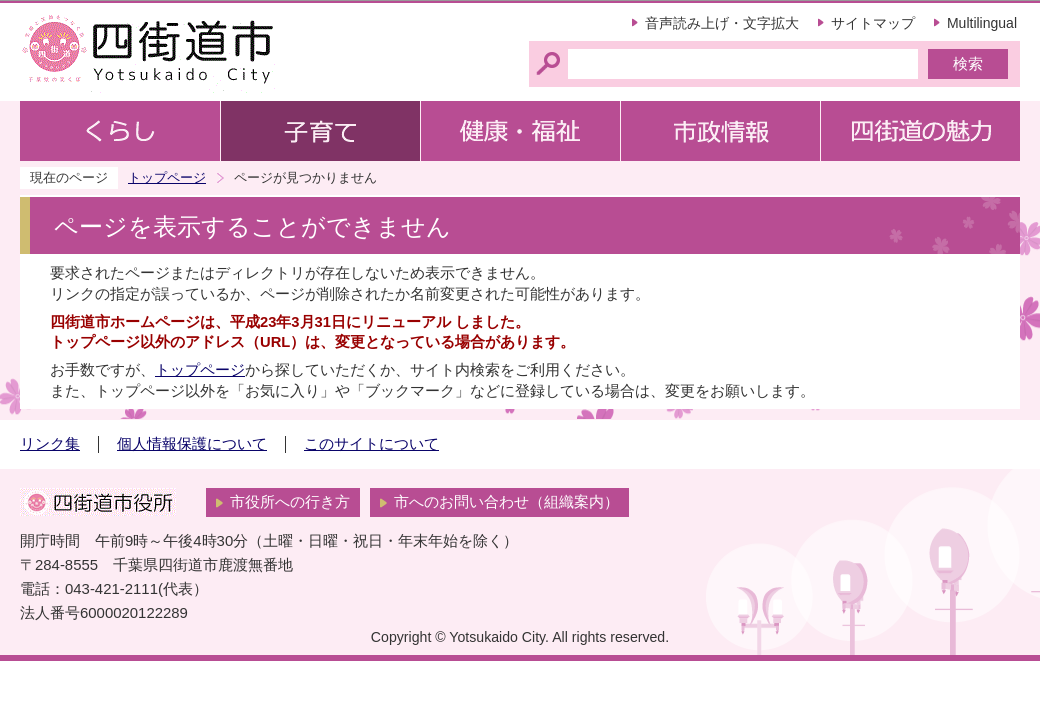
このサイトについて (371, 444)
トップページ (167, 177)
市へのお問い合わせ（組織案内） (506, 502)
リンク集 (50, 444)
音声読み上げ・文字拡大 (722, 23)
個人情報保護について (192, 444)
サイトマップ (873, 23)
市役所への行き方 (290, 502)
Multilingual (982, 23)
